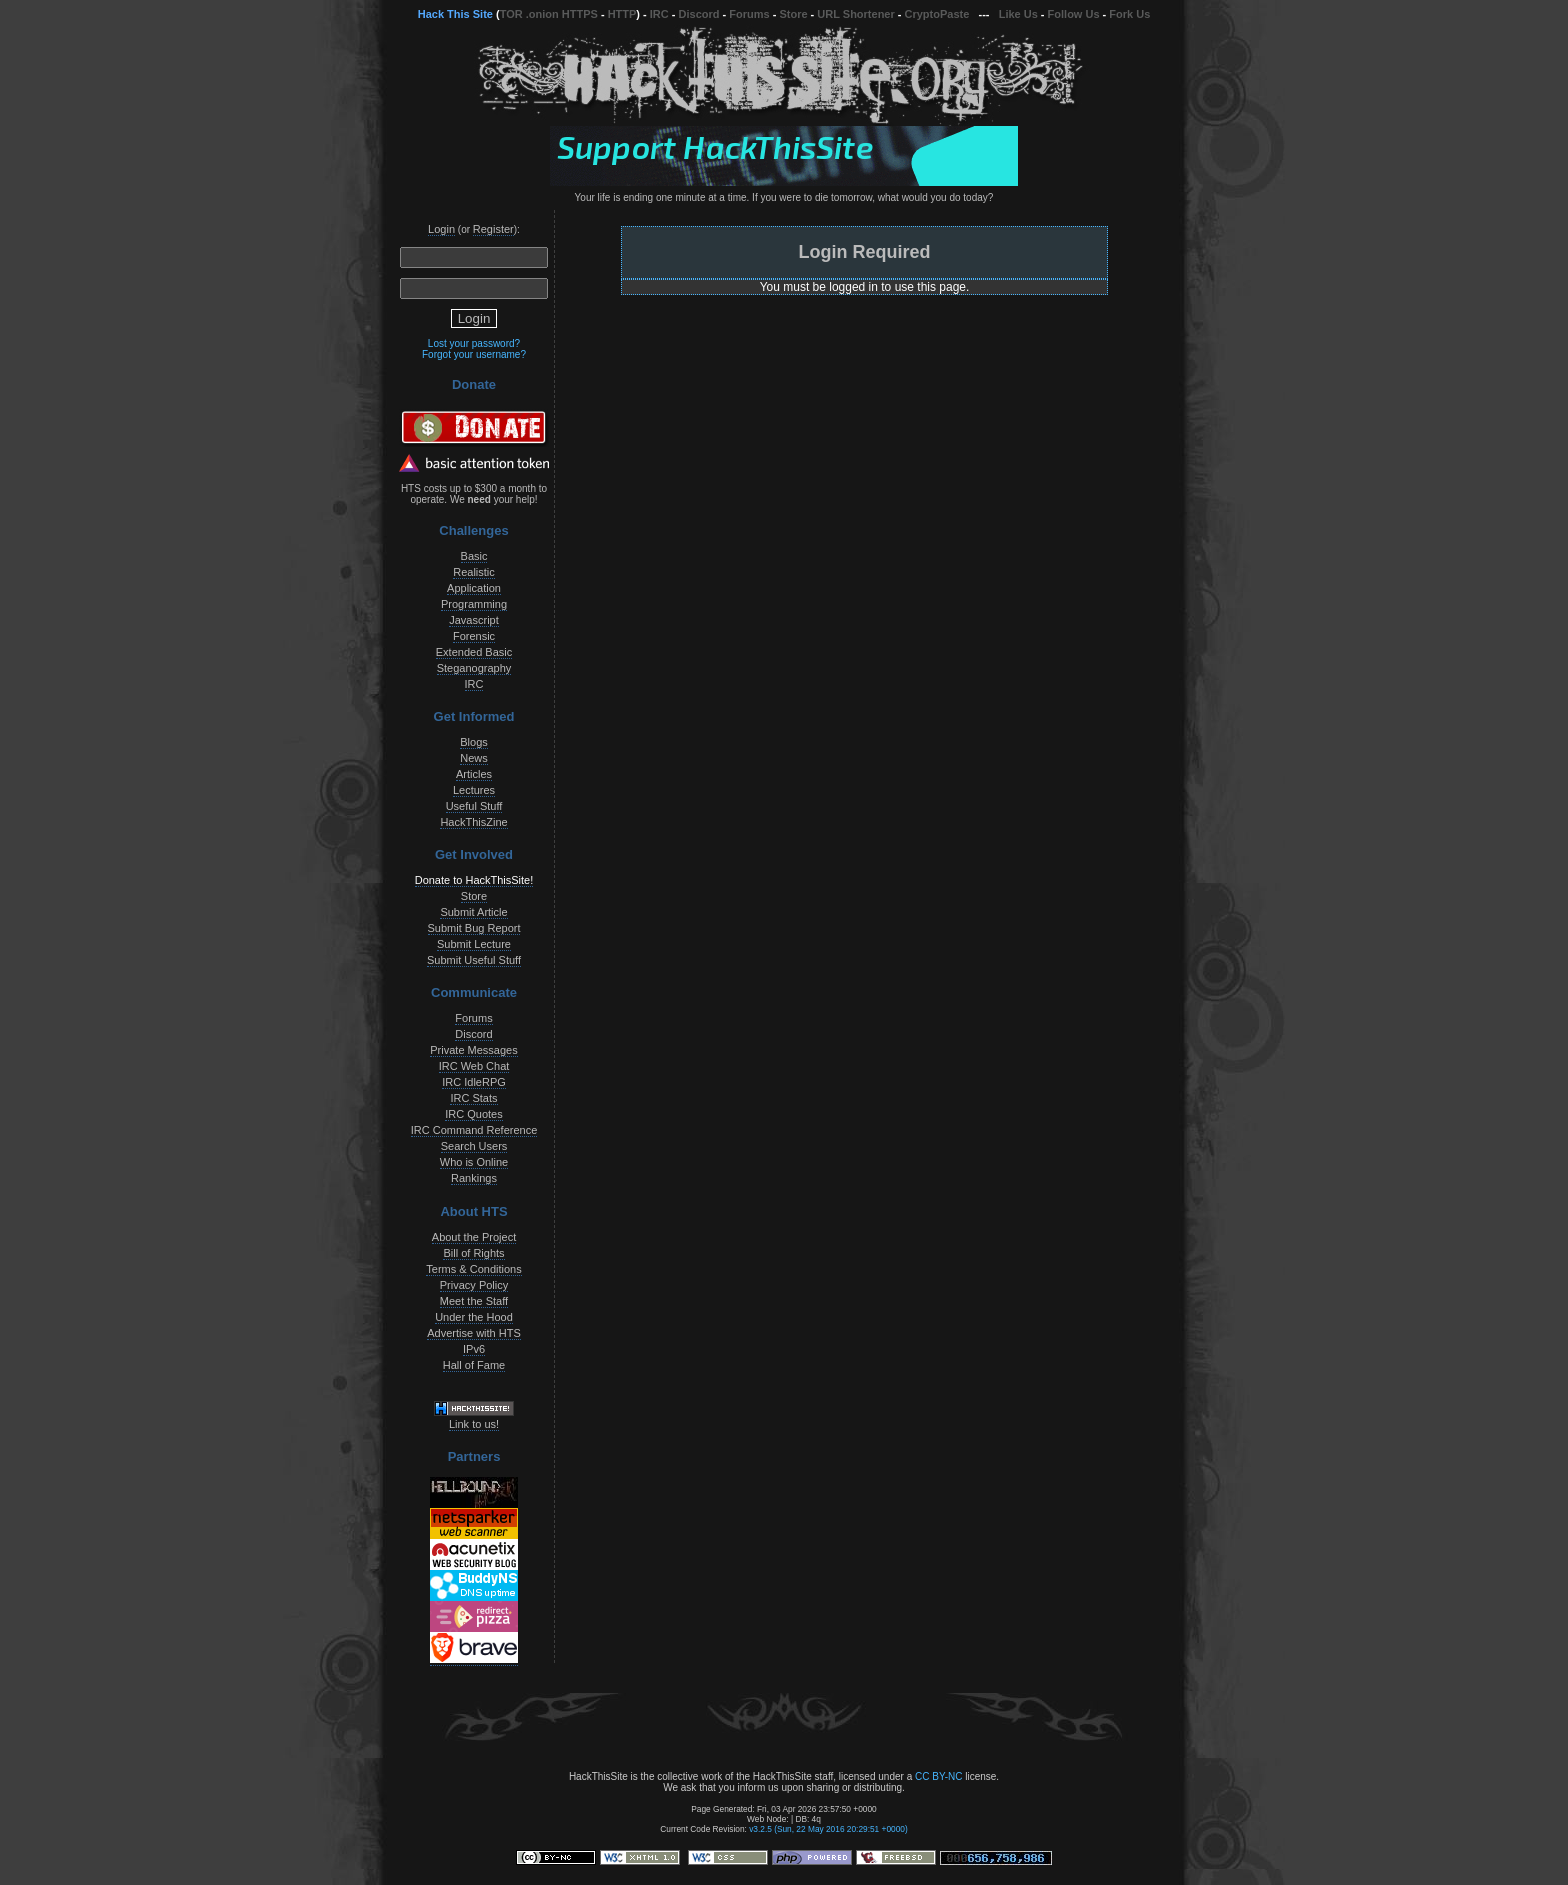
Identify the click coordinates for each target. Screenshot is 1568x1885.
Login (441, 229)
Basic (474, 556)
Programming (474, 604)
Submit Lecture (474, 944)
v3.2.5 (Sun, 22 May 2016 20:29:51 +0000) (828, 1829)
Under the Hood (474, 1317)
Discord (699, 14)
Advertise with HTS (474, 1333)
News (474, 758)
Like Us (1018, 14)
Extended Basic (474, 652)
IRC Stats (473, 1098)
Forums (749, 14)
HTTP (622, 14)
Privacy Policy (474, 1285)
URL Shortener (855, 14)
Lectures (474, 790)
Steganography (474, 668)
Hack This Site (455, 14)
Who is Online (474, 1162)
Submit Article (473, 912)
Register (493, 229)
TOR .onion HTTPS (549, 14)
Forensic (474, 636)
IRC (659, 14)
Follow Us (1074, 14)
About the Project (474, 1237)
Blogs (474, 742)
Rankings (474, 1178)
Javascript (474, 620)
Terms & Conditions (473, 1269)
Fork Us (1129, 14)
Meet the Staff (474, 1301)
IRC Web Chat (474, 1066)
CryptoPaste (937, 14)
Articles (474, 774)
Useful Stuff (474, 806)
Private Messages (473, 1050)
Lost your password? (474, 343)
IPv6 (474, 1349)
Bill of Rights (473, 1253)
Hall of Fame (474, 1365)
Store (793, 14)
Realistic (474, 572)
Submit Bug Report (474, 928)
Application (474, 588)
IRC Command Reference (474, 1130)
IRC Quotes (473, 1114)
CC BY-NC (938, 1776)
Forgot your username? (474, 354)
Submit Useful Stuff (474, 960)
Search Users (474, 1146)
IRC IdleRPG (474, 1082)
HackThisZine (473, 822)
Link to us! (474, 1424)
